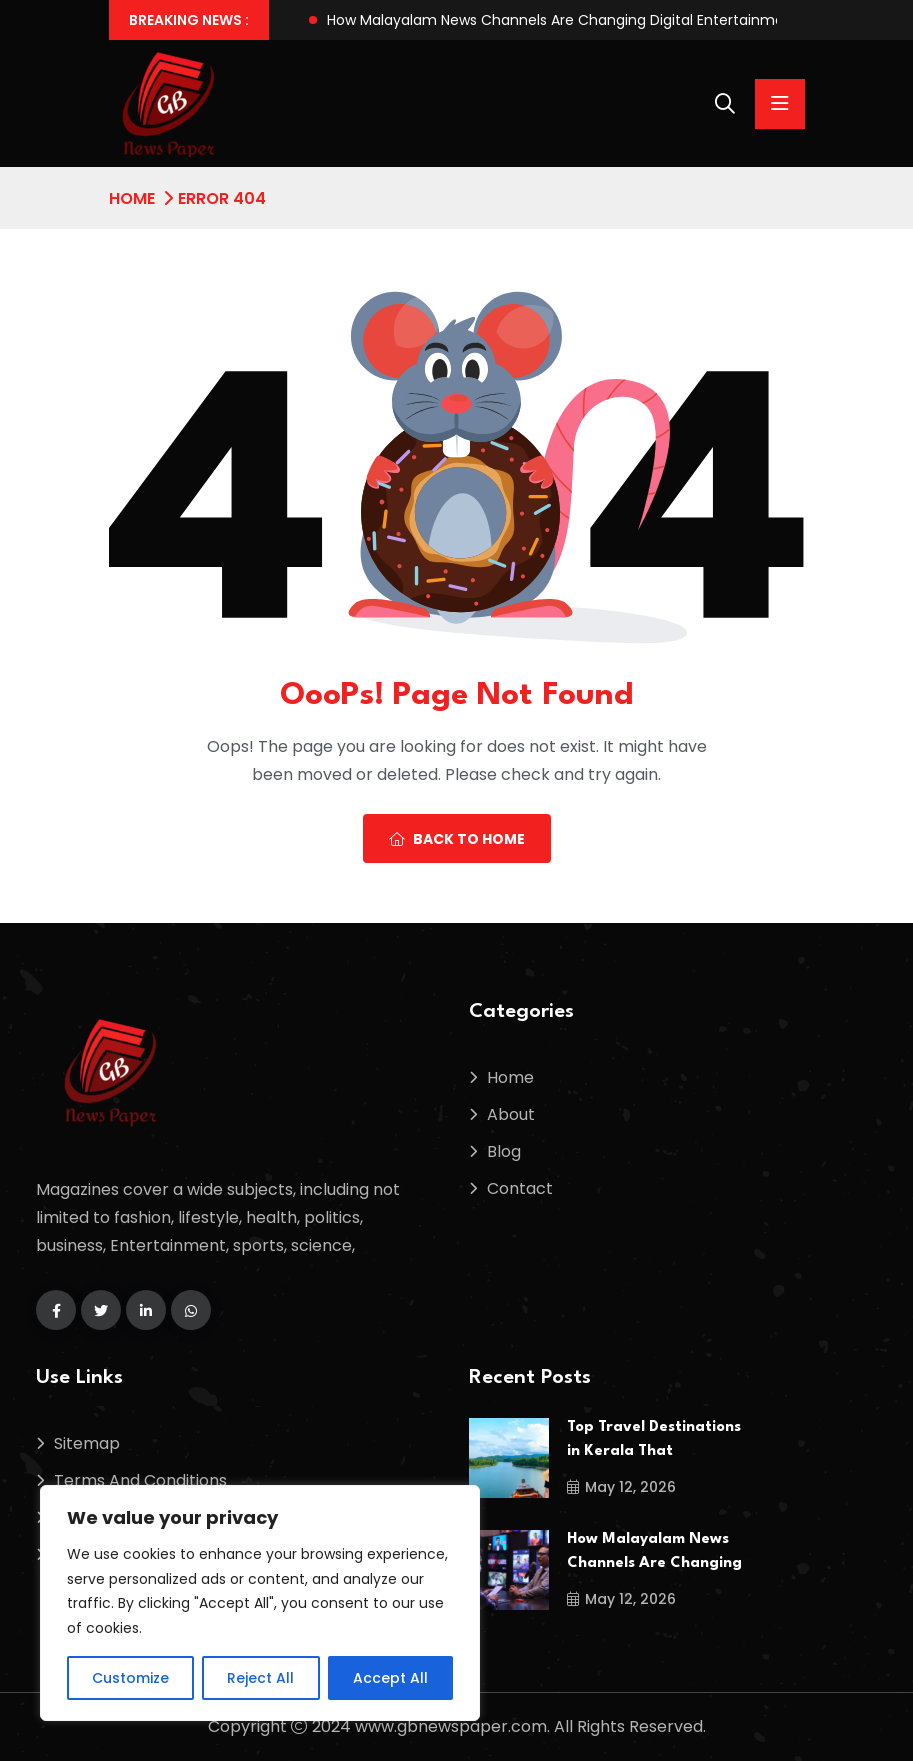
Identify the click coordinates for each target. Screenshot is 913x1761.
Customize (130, 1678)
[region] (260, 1603)
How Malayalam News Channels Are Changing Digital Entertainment (563, 20)
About (511, 1114)
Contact (520, 1188)
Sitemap (87, 1443)
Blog (504, 1151)
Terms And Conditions (140, 1480)
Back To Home (457, 839)
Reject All (260, 1678)
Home (132, 198)
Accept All (390, 1678)
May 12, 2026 (621, 1487)
